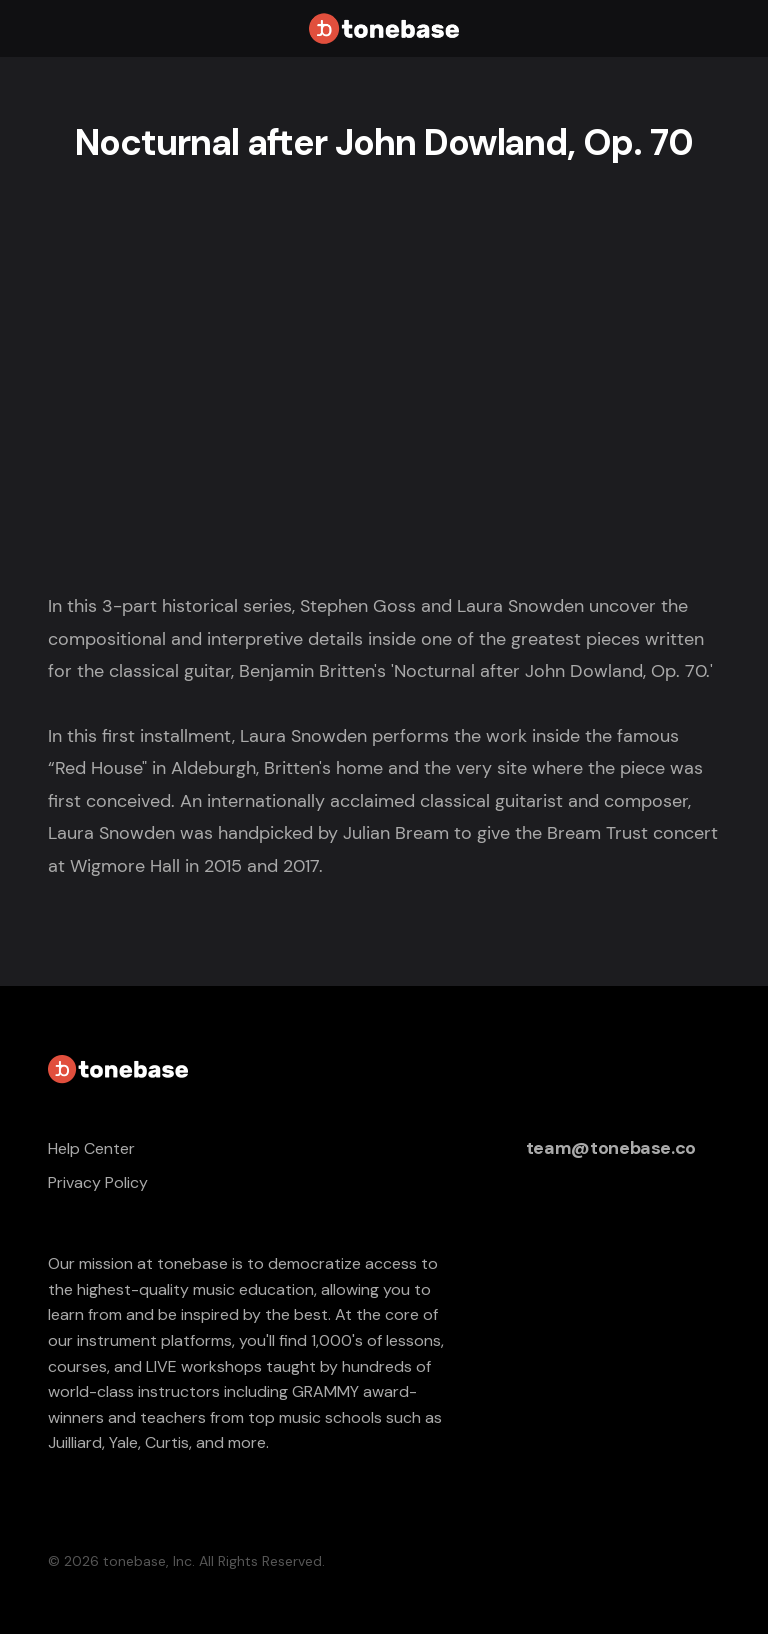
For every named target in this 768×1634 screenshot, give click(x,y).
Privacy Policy (98, 1182)
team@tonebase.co (611, 1148)
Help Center (91, 1148)
